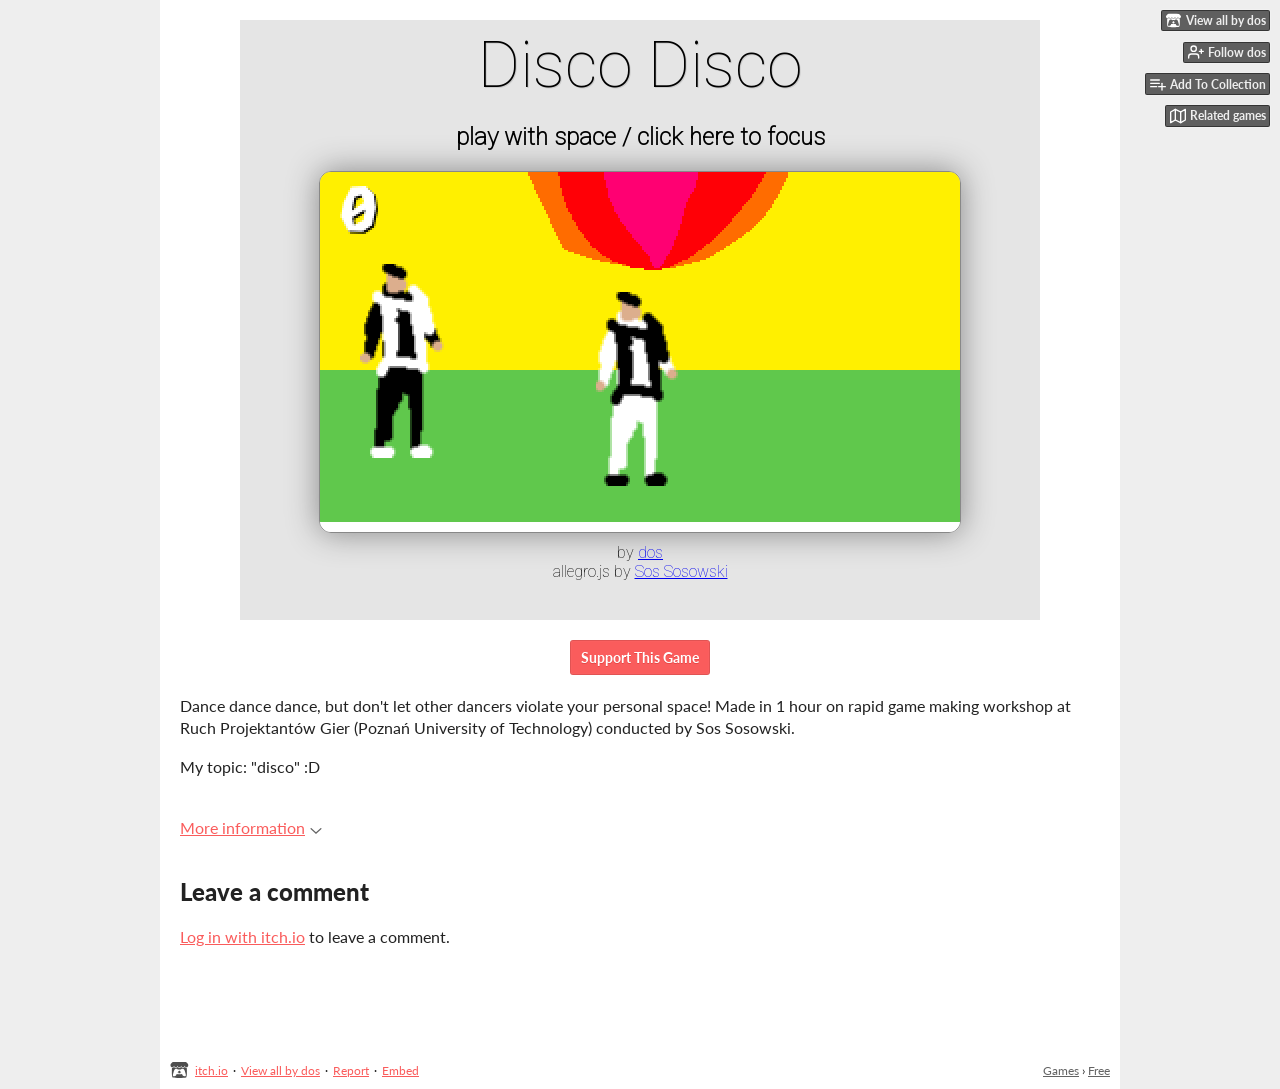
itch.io (211, 1070)
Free (1099, 1070)
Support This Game (640, 657)
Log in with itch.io (242, 936)
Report (351, 1070)
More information (251, 827)
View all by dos (280, 1070)
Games (1061, 1070)
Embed (400, 1070)
